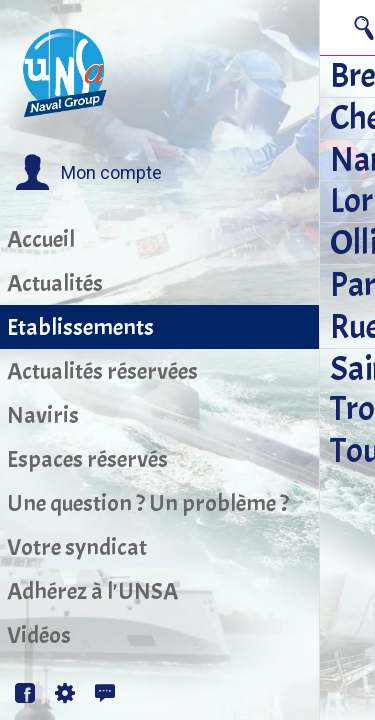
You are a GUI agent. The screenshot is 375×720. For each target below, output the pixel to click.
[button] (88, 173)
